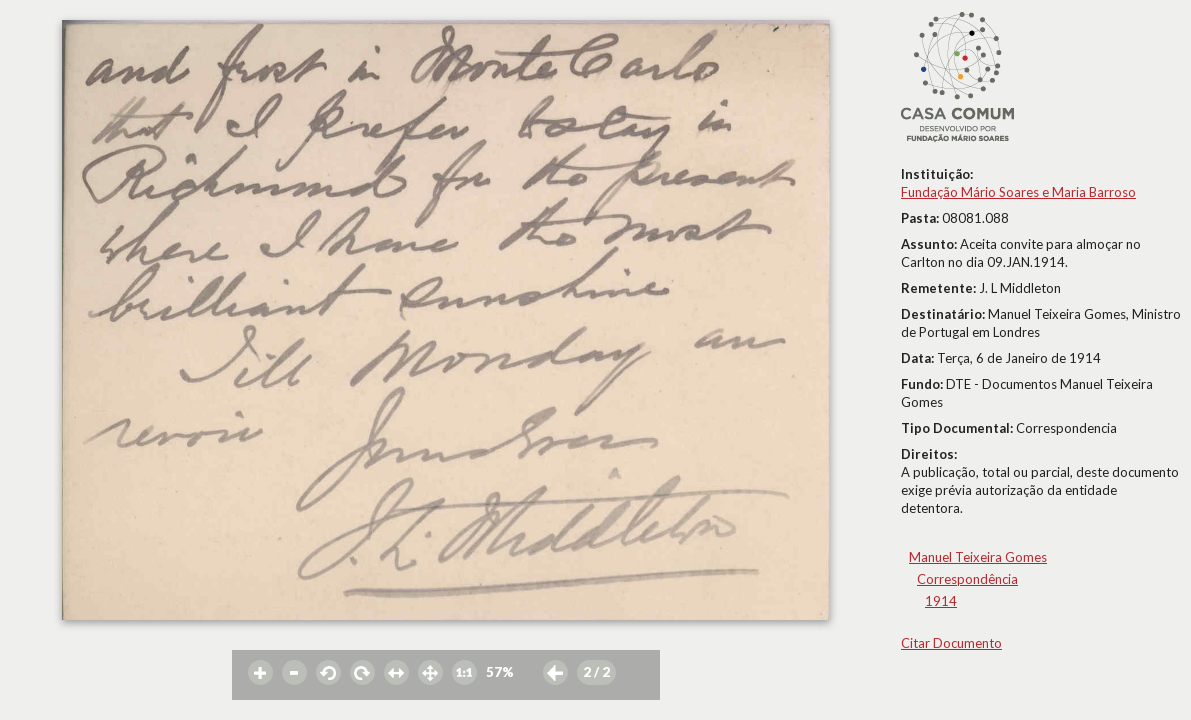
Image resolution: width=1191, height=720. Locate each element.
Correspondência (967, 579)
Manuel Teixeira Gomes (978, 557)
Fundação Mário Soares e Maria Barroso (1018, 192)
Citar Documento (951, 643)
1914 (941, 601)
